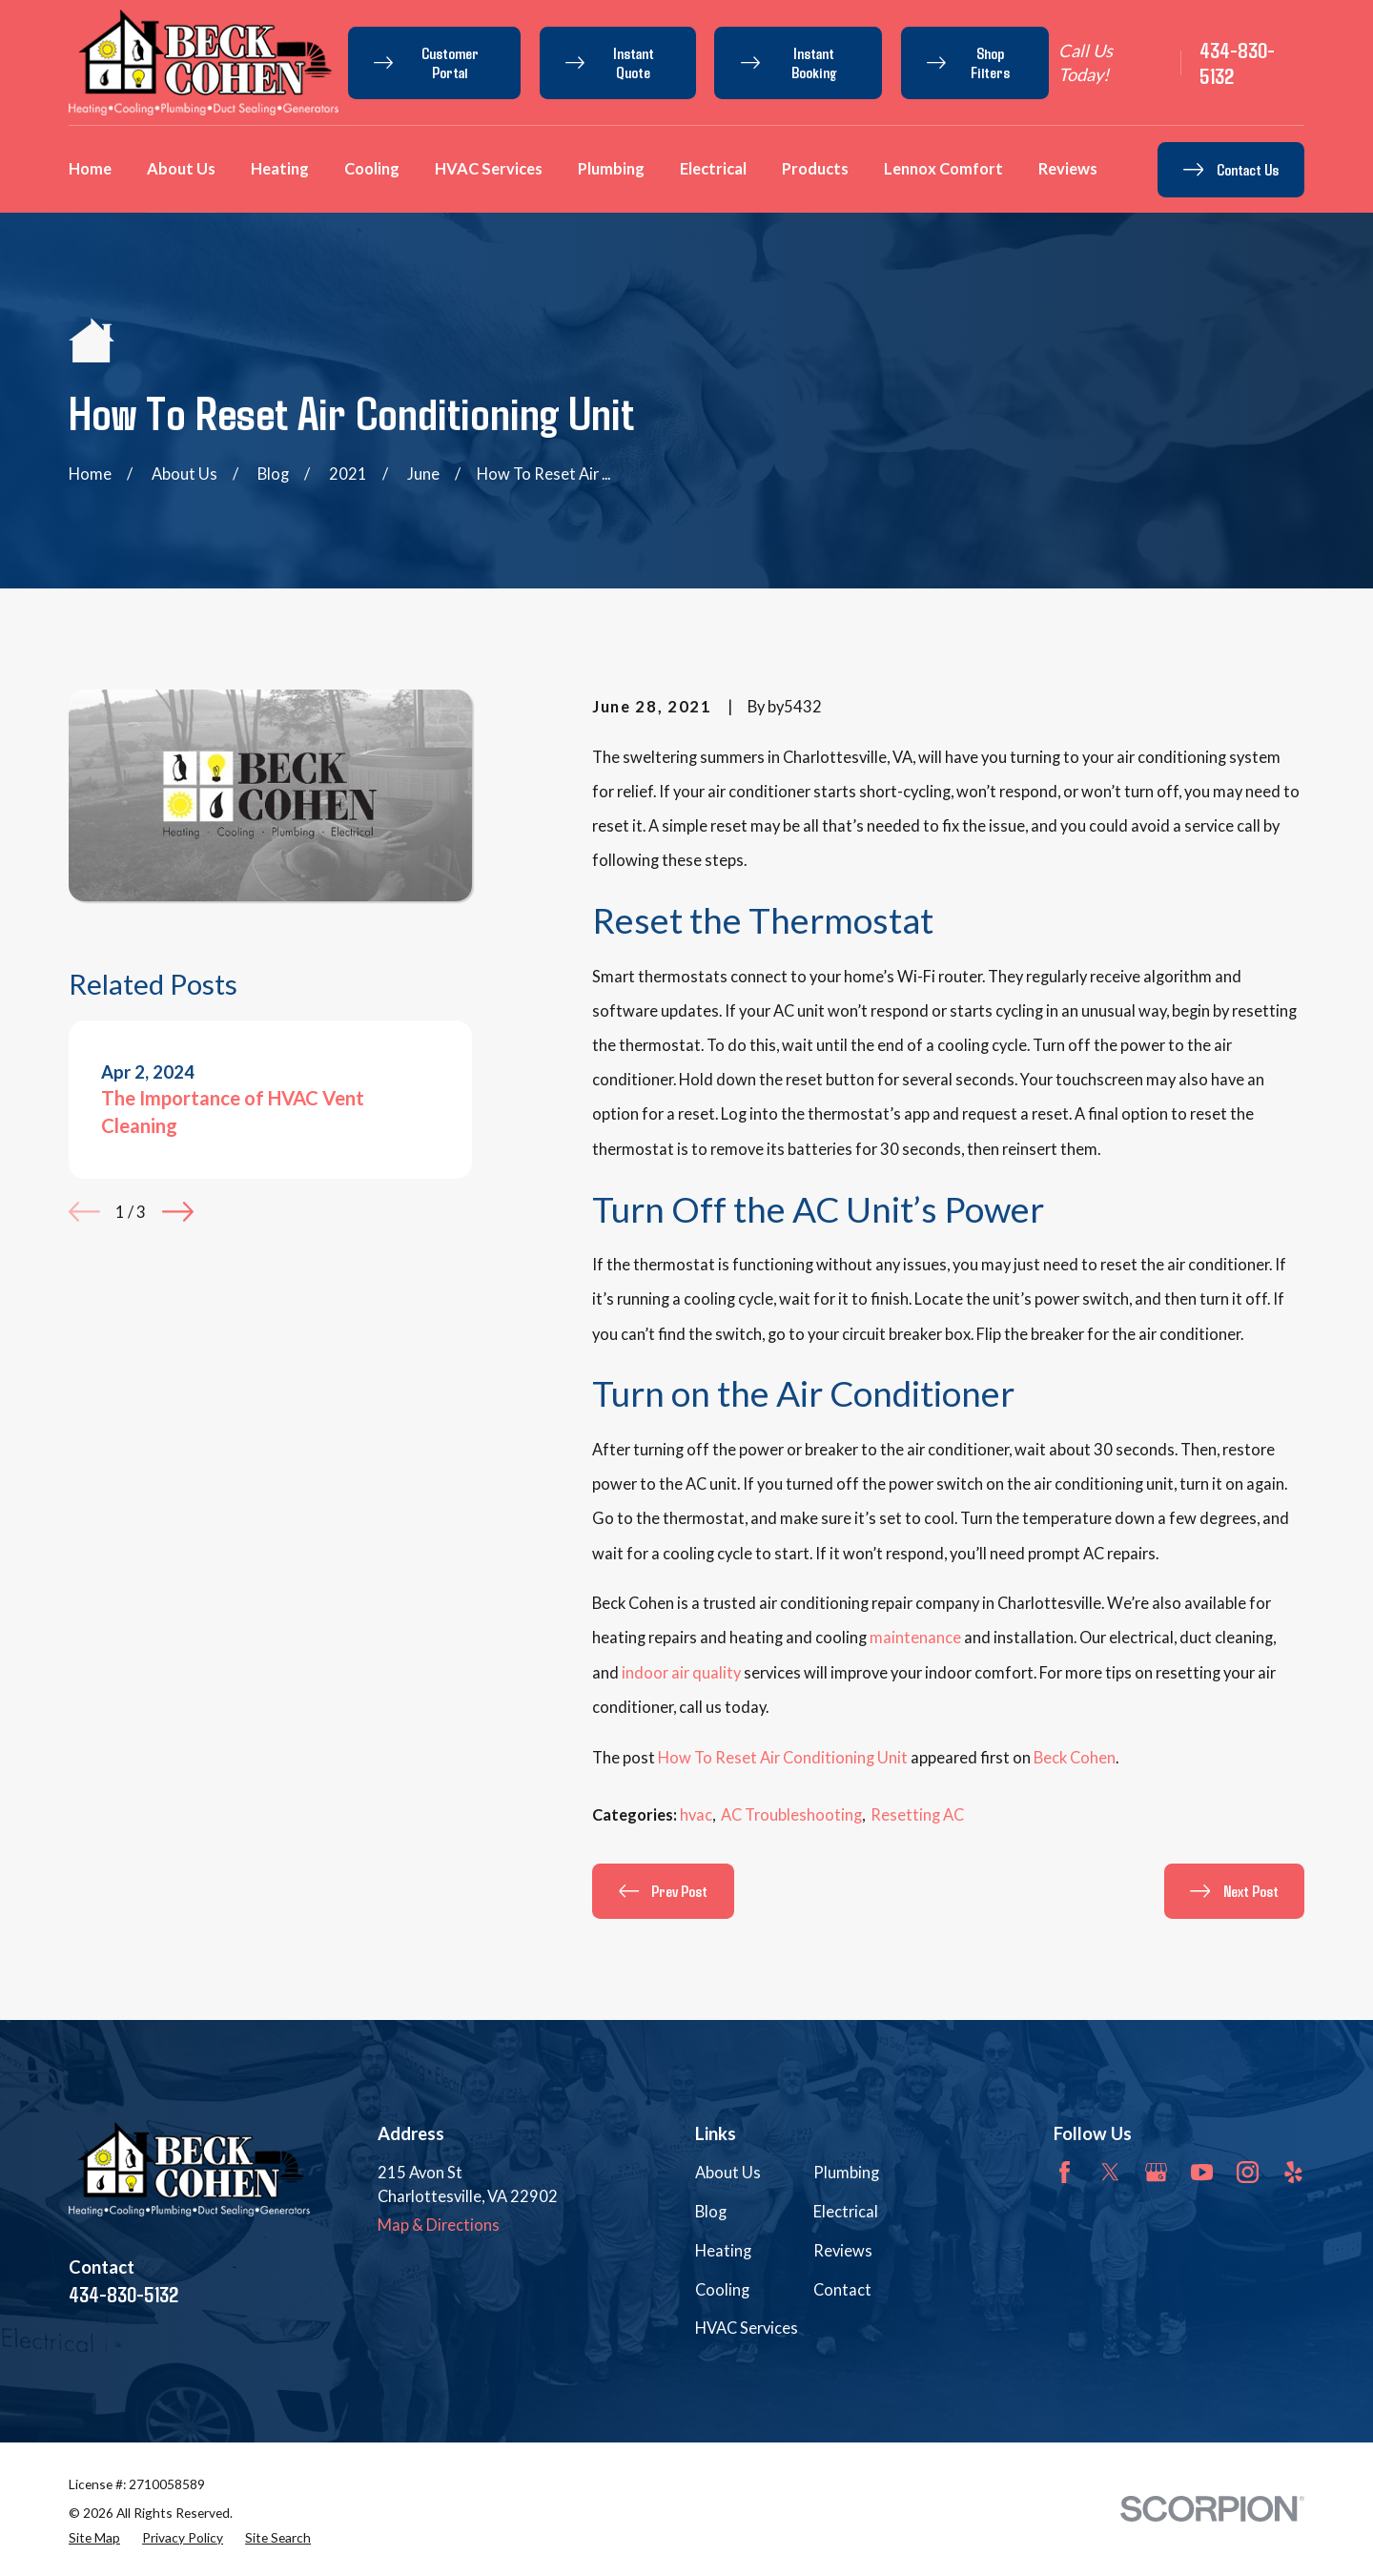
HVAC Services (746, 2328)
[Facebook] (1065, 2172)
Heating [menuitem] (280, 168)
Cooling (722, 2289)
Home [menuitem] (90, 168)
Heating (723, 2250)
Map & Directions (439, 2225)
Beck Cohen (1075, 1757)
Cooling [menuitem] (372, 168)
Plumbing (846, 2172)
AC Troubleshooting (791, 1814)
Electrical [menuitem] (713, 168)
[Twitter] (1110, 2172)
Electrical (845, 2211)
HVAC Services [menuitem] (489, 168)
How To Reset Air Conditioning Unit (783, 1757)
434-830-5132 (1237, 62)
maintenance (915, 1637)
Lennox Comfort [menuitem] (943, 168)
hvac (696, 1814)
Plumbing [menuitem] (611, 168)
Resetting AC (917, 1814)
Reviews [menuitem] (1067, 168)
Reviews (842, 2250)
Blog (711, 2211)
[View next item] (178, 1211)
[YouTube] (1202, 2172)
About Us (728, 2172)
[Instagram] (1248, 2172)
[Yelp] (1293, 2172)
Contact (842, 2289)
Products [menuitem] (815, 168)
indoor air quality (681, 1672)
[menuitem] (94, 2538)
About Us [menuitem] (181, 168)
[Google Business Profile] (1156, 2172)
